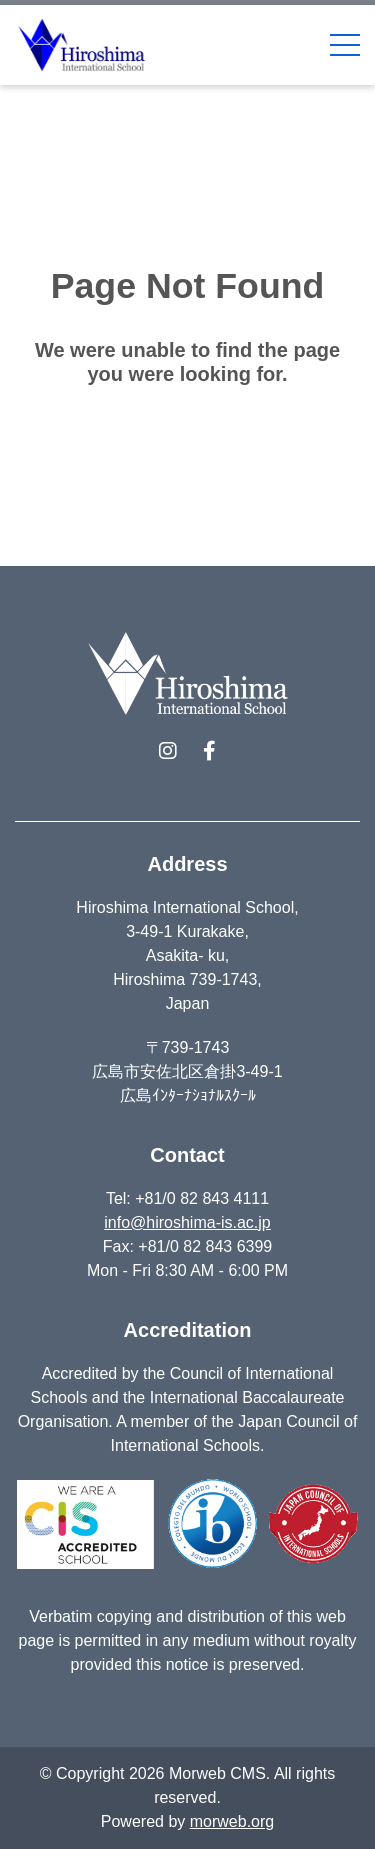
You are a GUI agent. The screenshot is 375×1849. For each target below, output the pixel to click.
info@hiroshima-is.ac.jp (187, 1222)
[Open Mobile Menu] (345, 45)
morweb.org (232, 1821)
